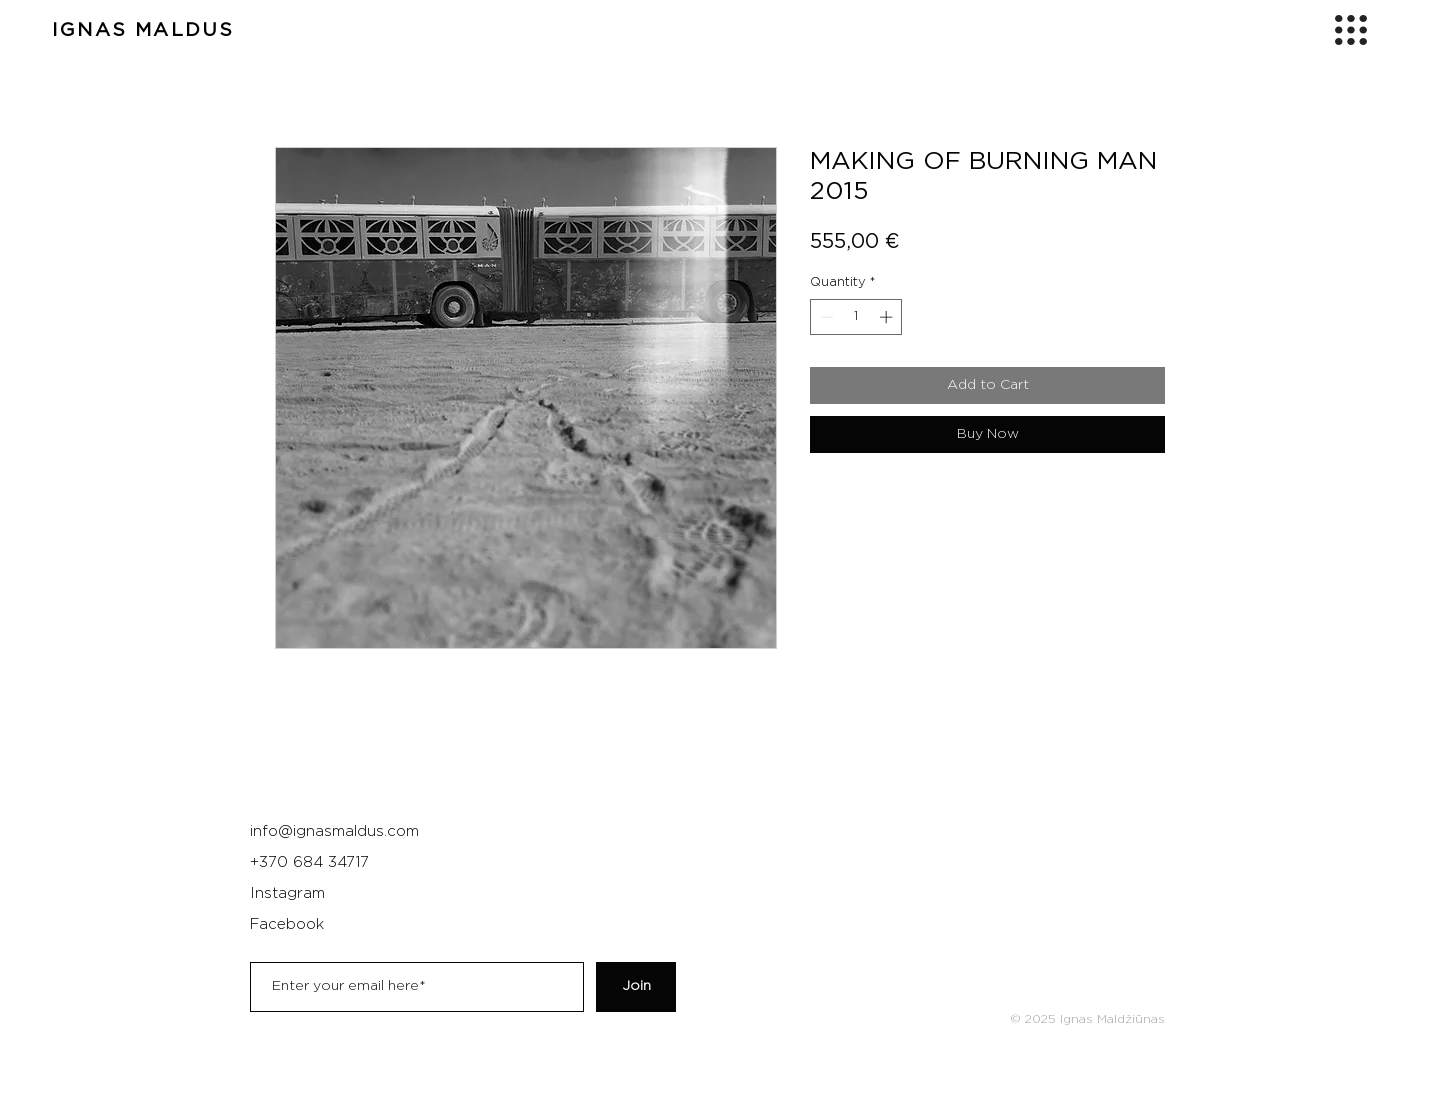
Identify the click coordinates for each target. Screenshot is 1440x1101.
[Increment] (888, 317)
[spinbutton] (856, 317)
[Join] (636, 987)
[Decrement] (825, 317)
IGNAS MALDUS (143, 30)
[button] (1351, 30)
